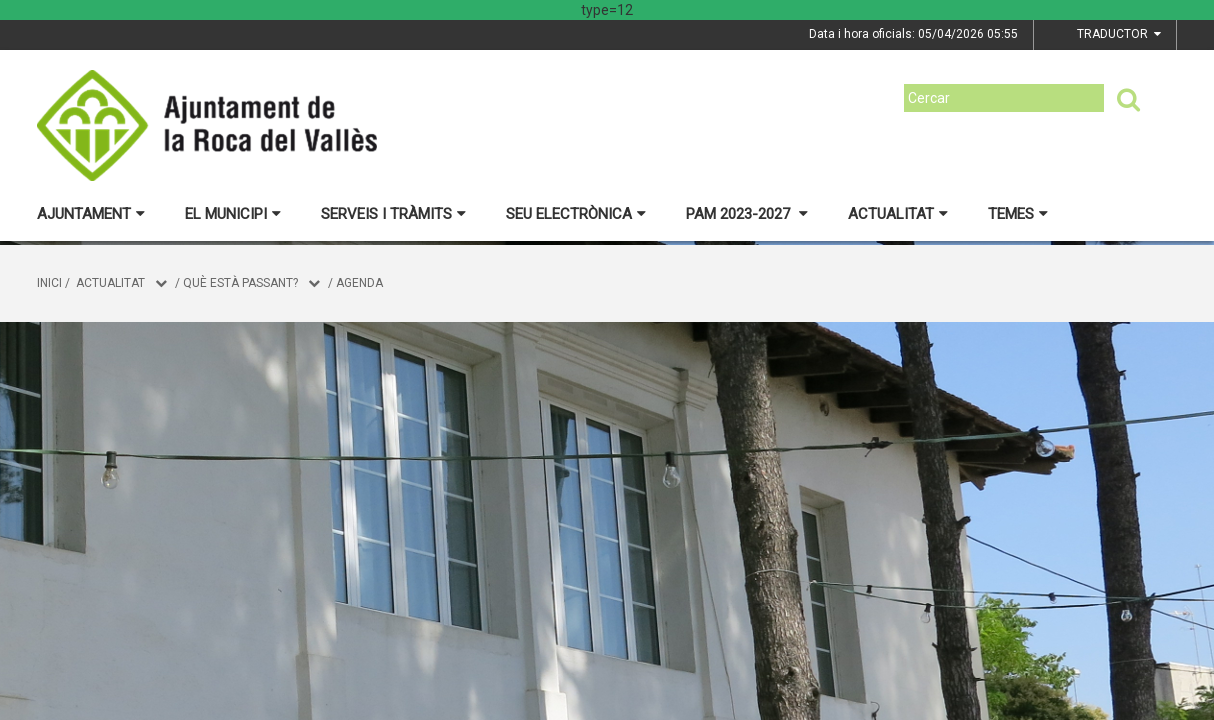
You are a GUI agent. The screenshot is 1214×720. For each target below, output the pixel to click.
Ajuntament (91, 214)
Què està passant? (240, 283)
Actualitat (898, 214)
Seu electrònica (576, 214)
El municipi (233, 214)
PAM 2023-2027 (747, 214)
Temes (1018, 214)
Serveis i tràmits (393, 214)
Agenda (359, 283)
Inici (49, 283)
